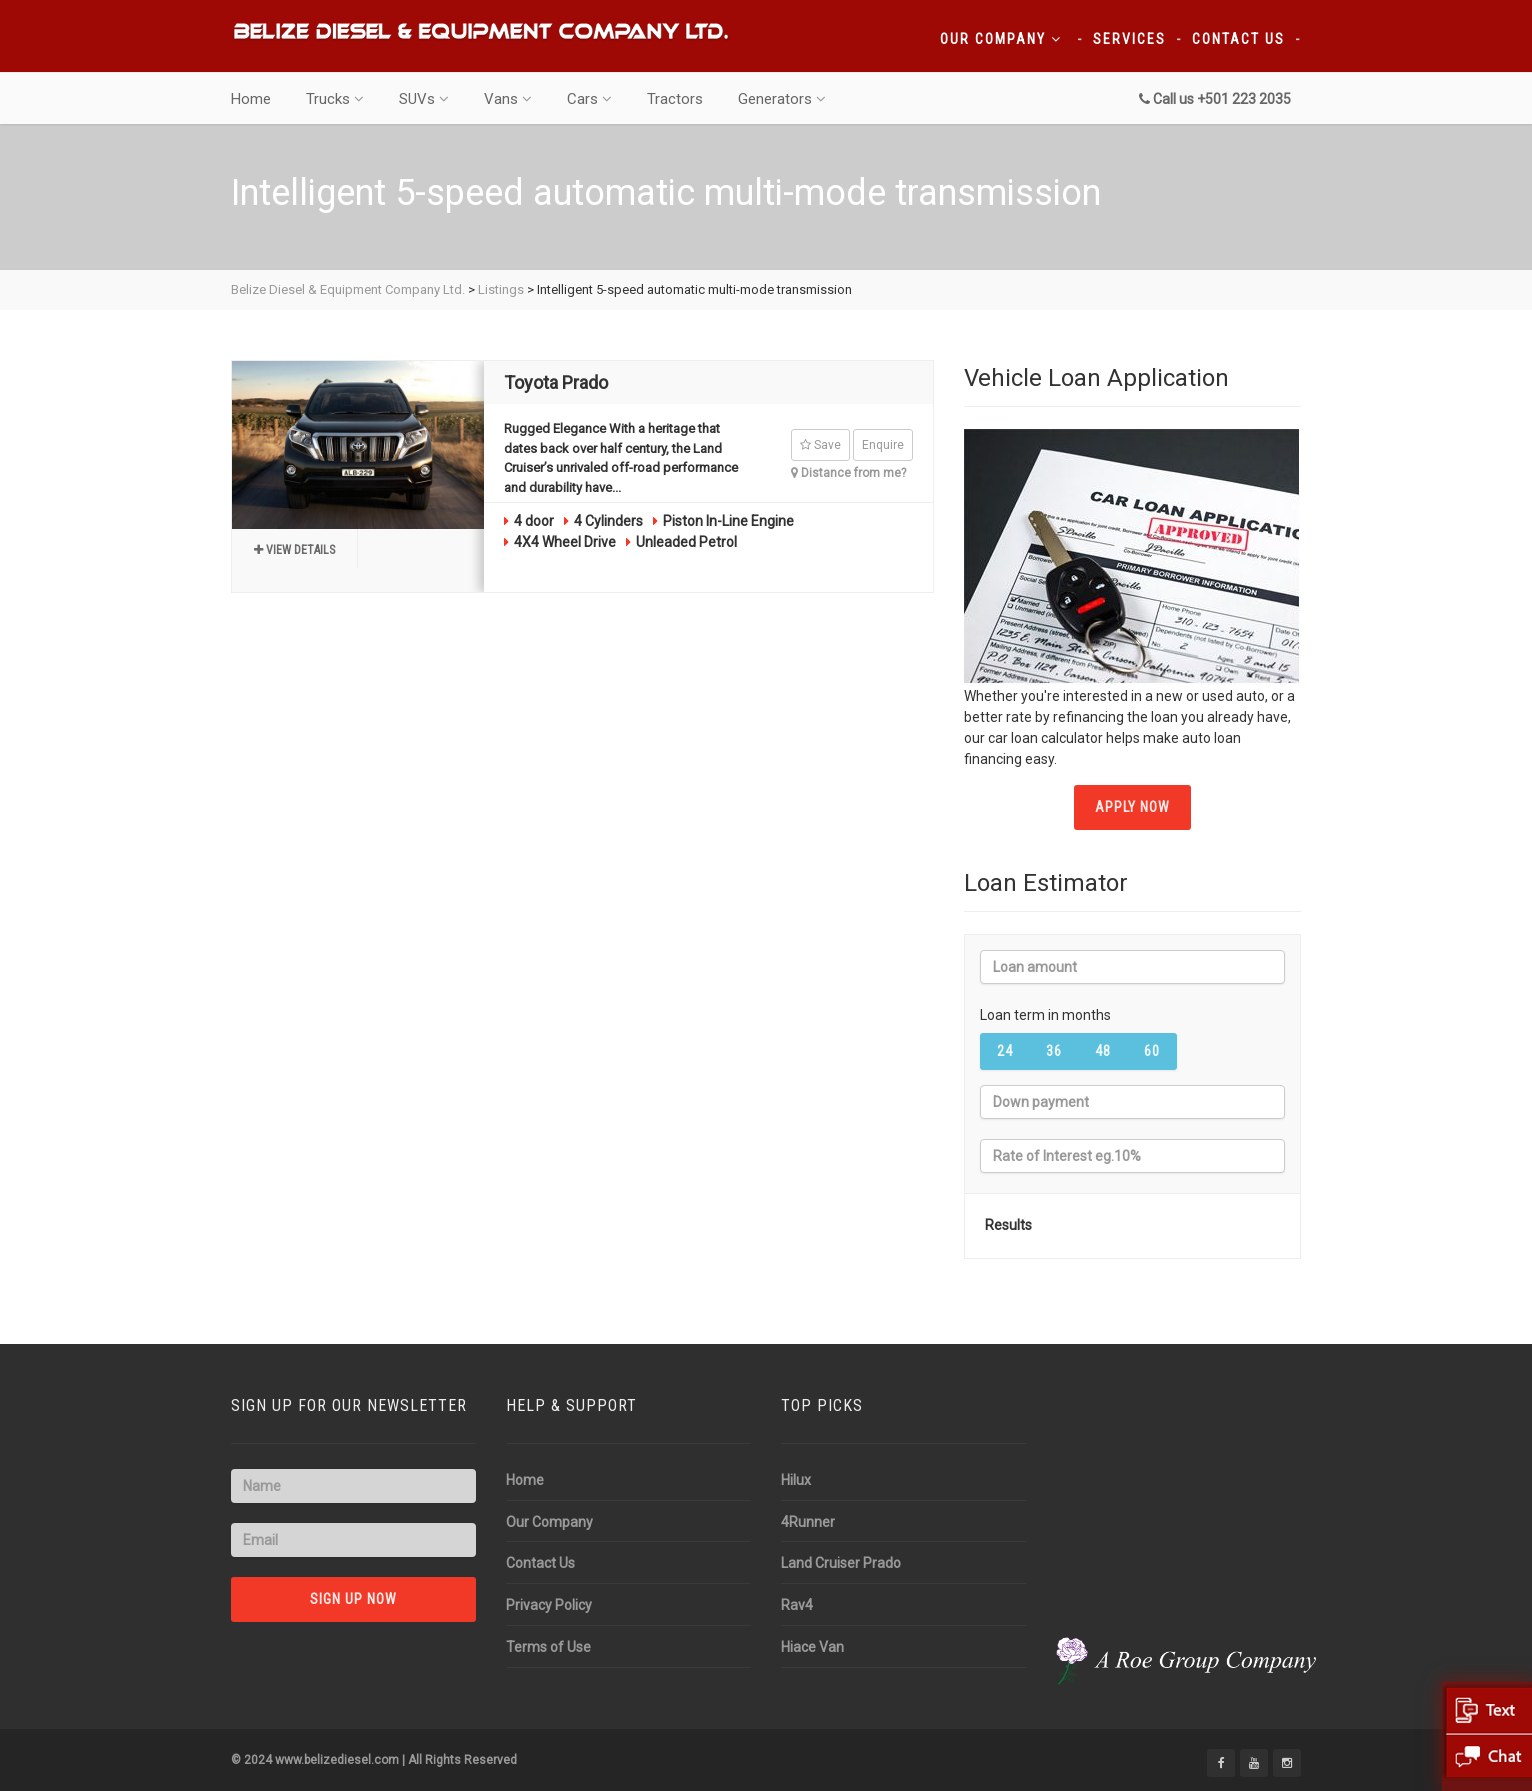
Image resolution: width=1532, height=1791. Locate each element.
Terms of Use (548, 1647)
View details (294, 550)
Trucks (335, 99)
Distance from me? (848, 473)
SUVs (424, 99)
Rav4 (797, 1605)
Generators (782, 99)
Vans (508, 99)
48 (1103, 1051)
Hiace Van (812, 1647)
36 (1054, 1051)
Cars (589, 99)
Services (1129, 39)
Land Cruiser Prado (841, 1563)
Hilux (796, 1480)
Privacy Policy (549, 1605)
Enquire (883, 445)
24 (1005, 1051)
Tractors (675, 99)
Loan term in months (1045, 1015)
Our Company (1001, 39)
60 (1152, 1051)
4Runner (808, 1522)
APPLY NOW (1132, 807)
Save (820, 445)
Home (251, 99)
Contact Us (1238, 39)
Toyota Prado (556, 382)
